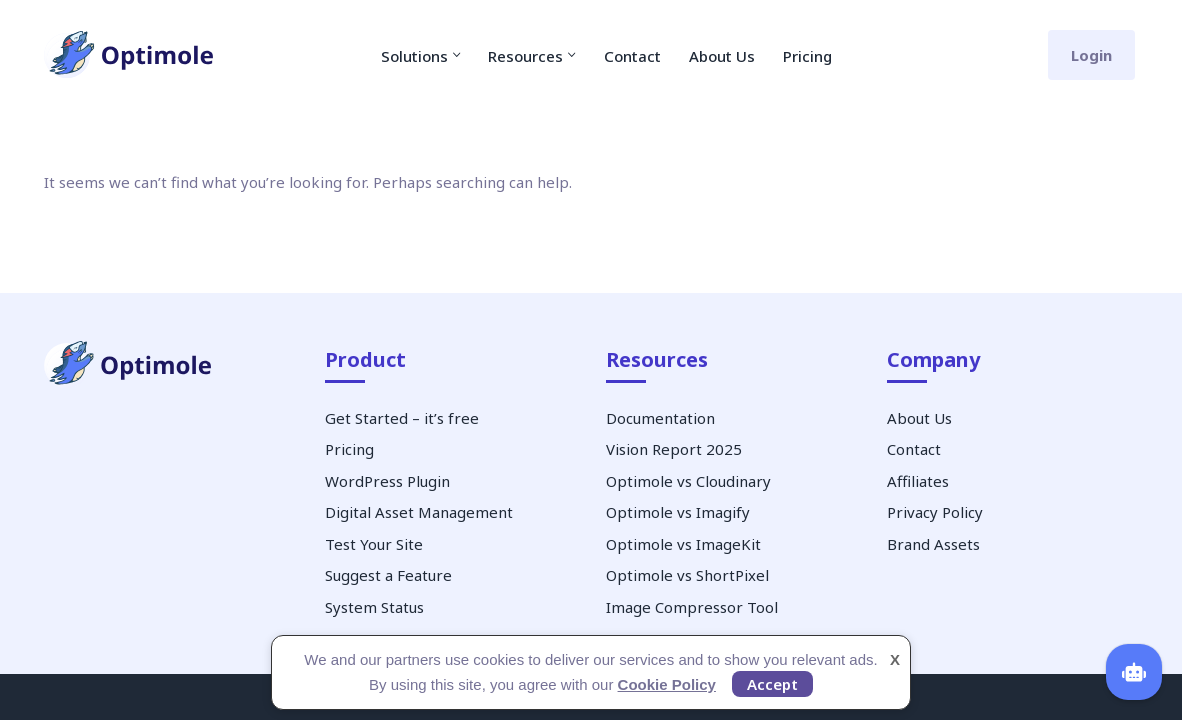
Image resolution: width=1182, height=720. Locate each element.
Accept (772, 684)
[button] (457, 55)
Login (1091, 55)
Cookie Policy (667, 684)
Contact (632, 56)
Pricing (807, 56)
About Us (722, 56)
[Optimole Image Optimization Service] (129, 55)
